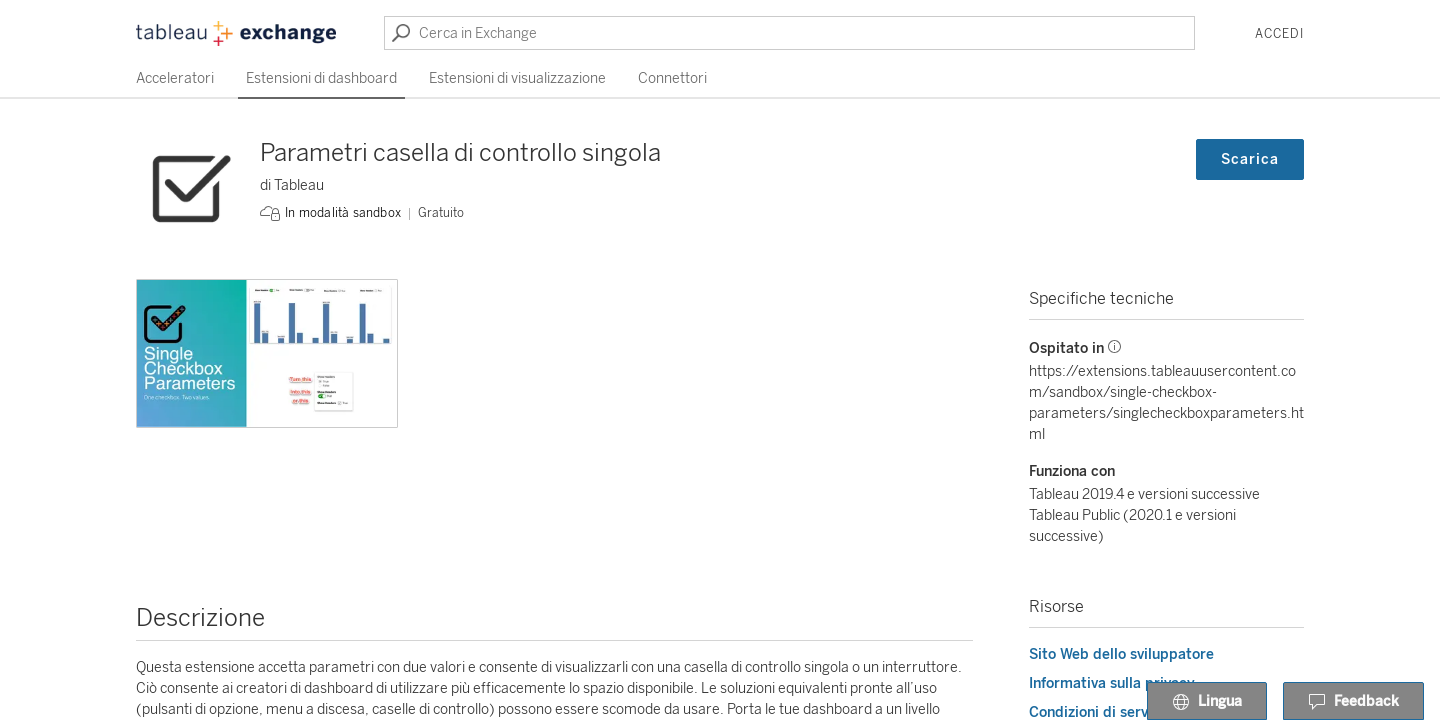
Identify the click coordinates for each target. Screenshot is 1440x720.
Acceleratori (175, 78)
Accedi (1279, 34)
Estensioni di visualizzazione (517, 78)
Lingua (1207, 702)
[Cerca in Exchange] (789, 33)
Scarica (1250, 159)
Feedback (1353, 702)
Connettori (672, 78)
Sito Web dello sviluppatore (1121, 654)
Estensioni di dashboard (321, 78)
